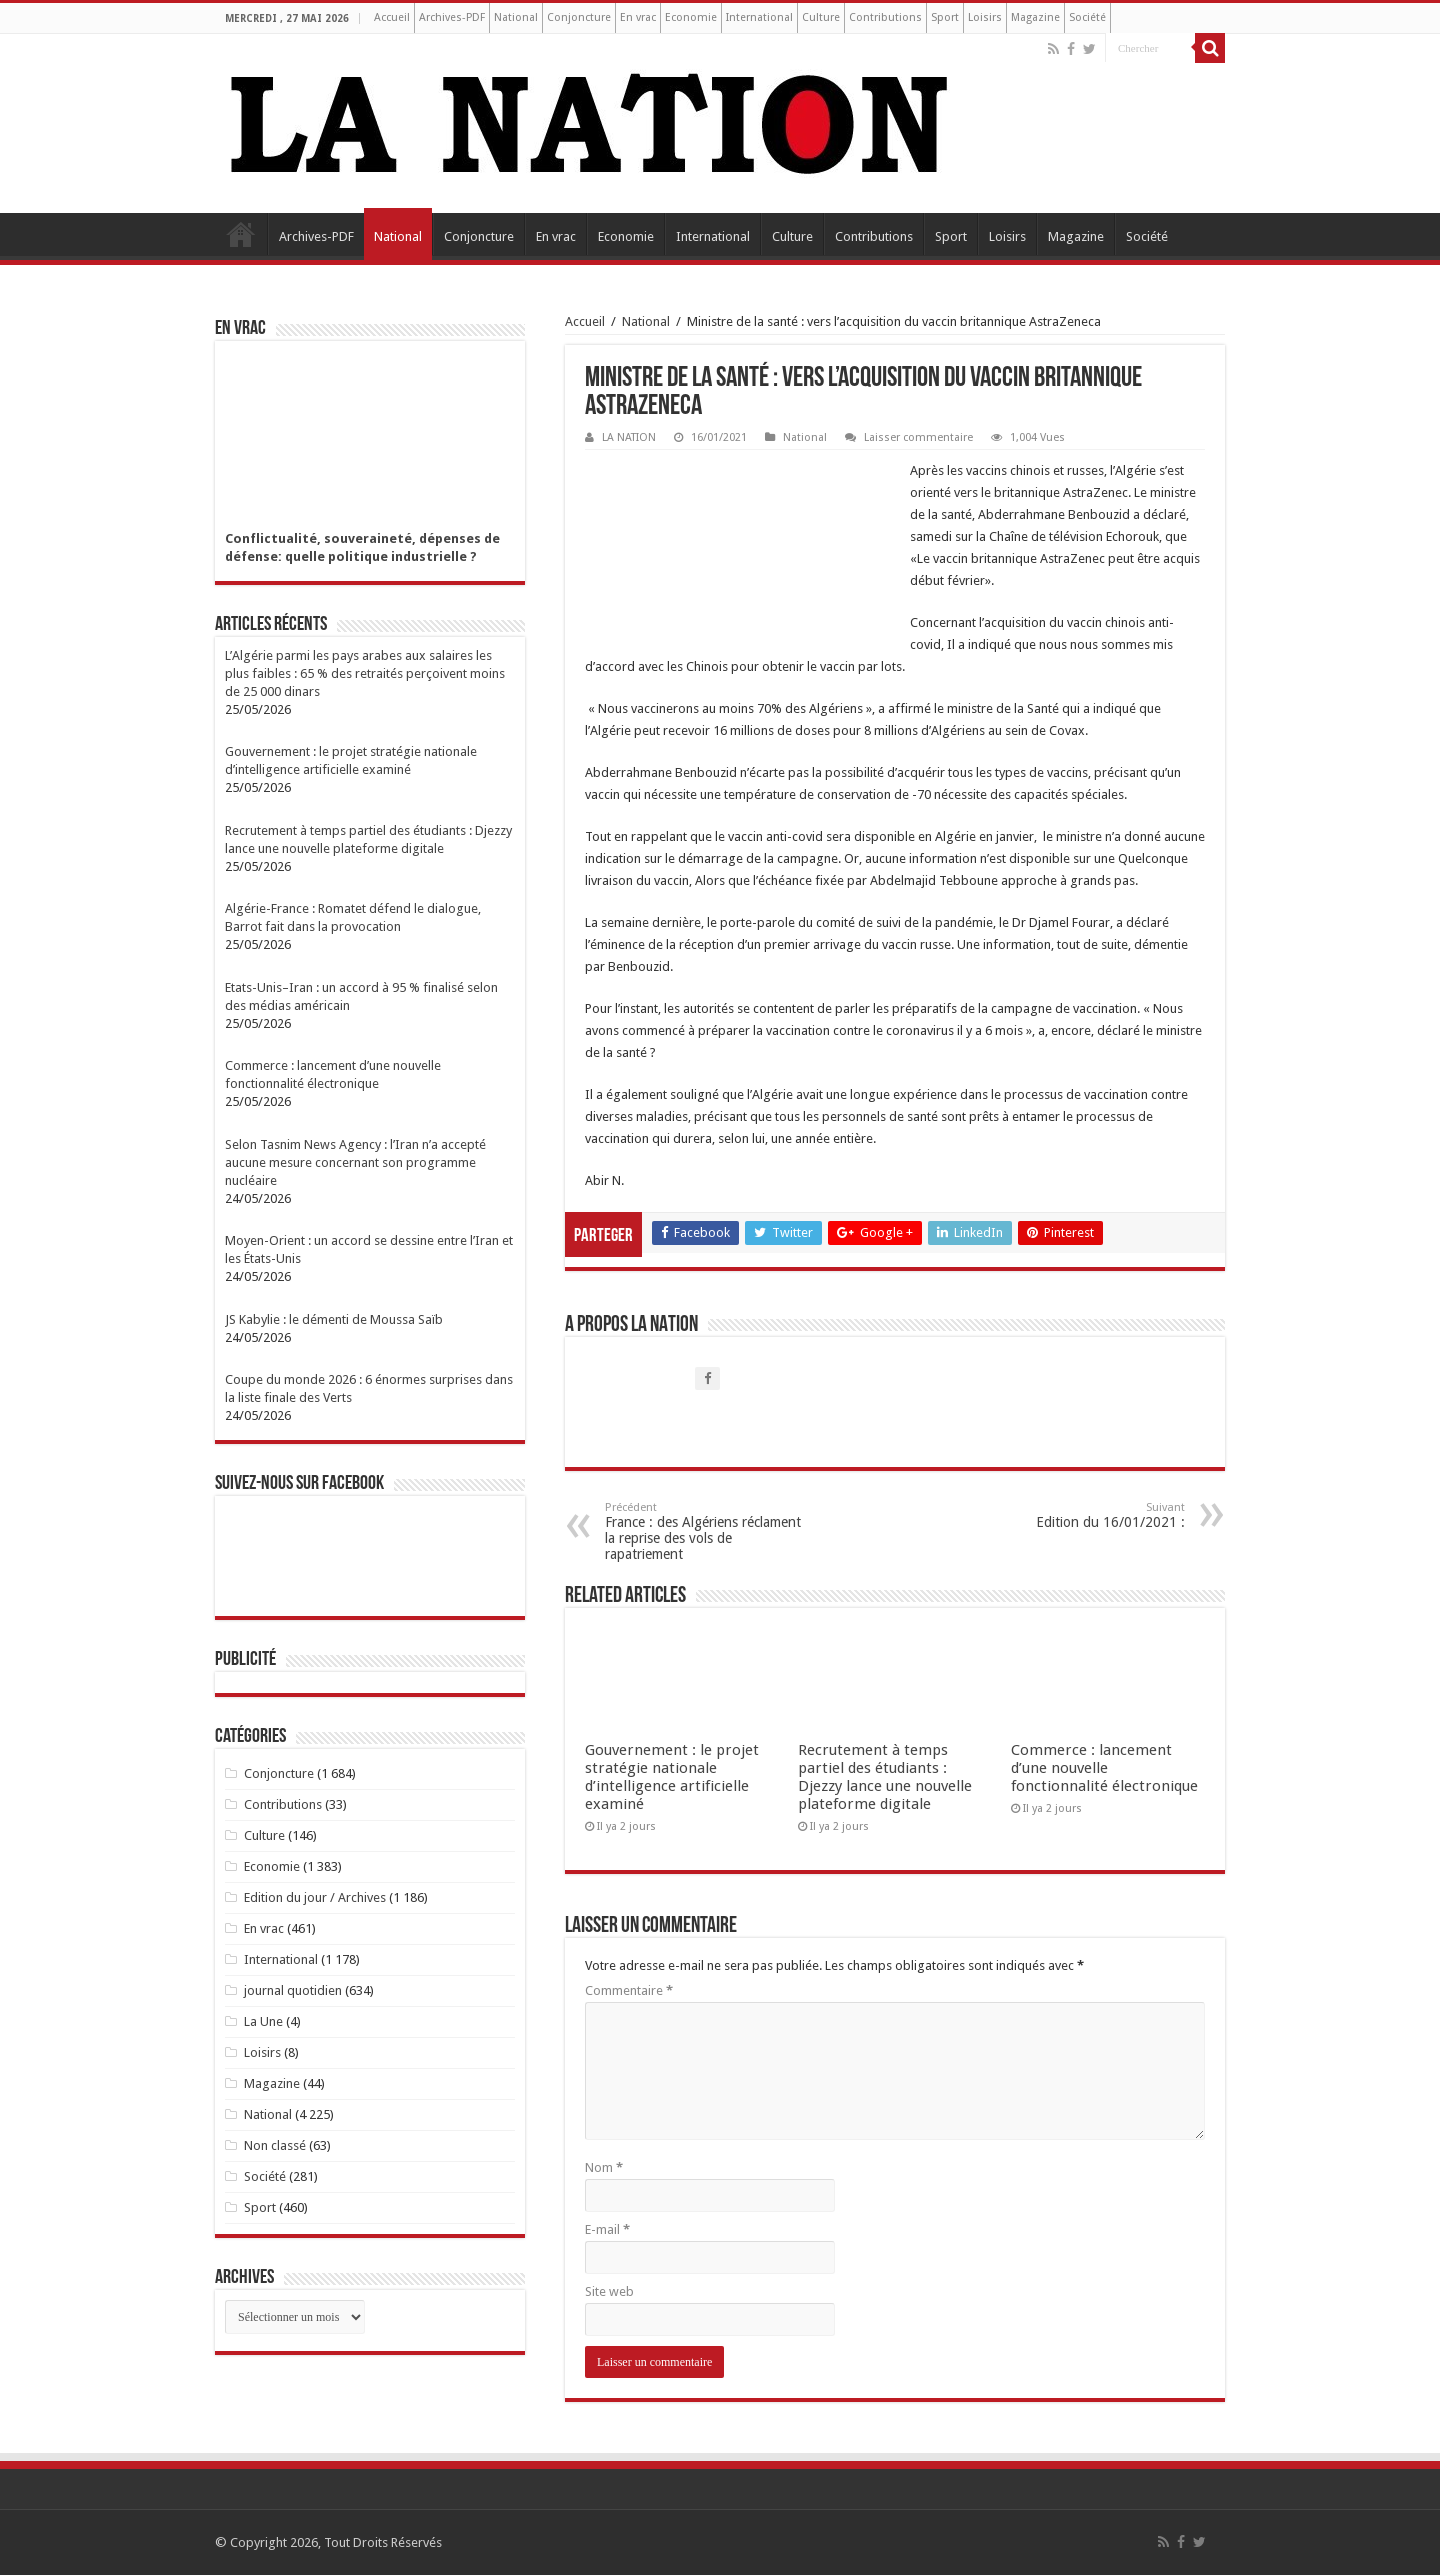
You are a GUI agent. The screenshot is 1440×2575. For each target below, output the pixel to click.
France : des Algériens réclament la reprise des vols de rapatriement (707, 1531)
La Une (263, 2021)
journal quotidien (293, 1990)
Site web (609, 2291)
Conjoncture (579, 17)
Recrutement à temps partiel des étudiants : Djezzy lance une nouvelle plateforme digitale (885, 1777)
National (516, 17)
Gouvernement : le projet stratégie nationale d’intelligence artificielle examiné (672, 1777)
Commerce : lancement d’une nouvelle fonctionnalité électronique (1104, 1768)
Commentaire (629, 1990)
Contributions (885, 17)
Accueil (392, 17)
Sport (945, 17)
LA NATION (629, 437)
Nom (604, 2167)
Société (1087, 17)
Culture (821, 17)
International (759, 17)
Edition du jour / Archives (315, 1897)
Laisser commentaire (918, 437)
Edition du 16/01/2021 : (1082, 1515)
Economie (691, 17)
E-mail (607, 2229)
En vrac (638, 17)
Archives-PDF (452, 17)
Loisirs (985, 17)
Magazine (1035, 17)
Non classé (275, 2145)
